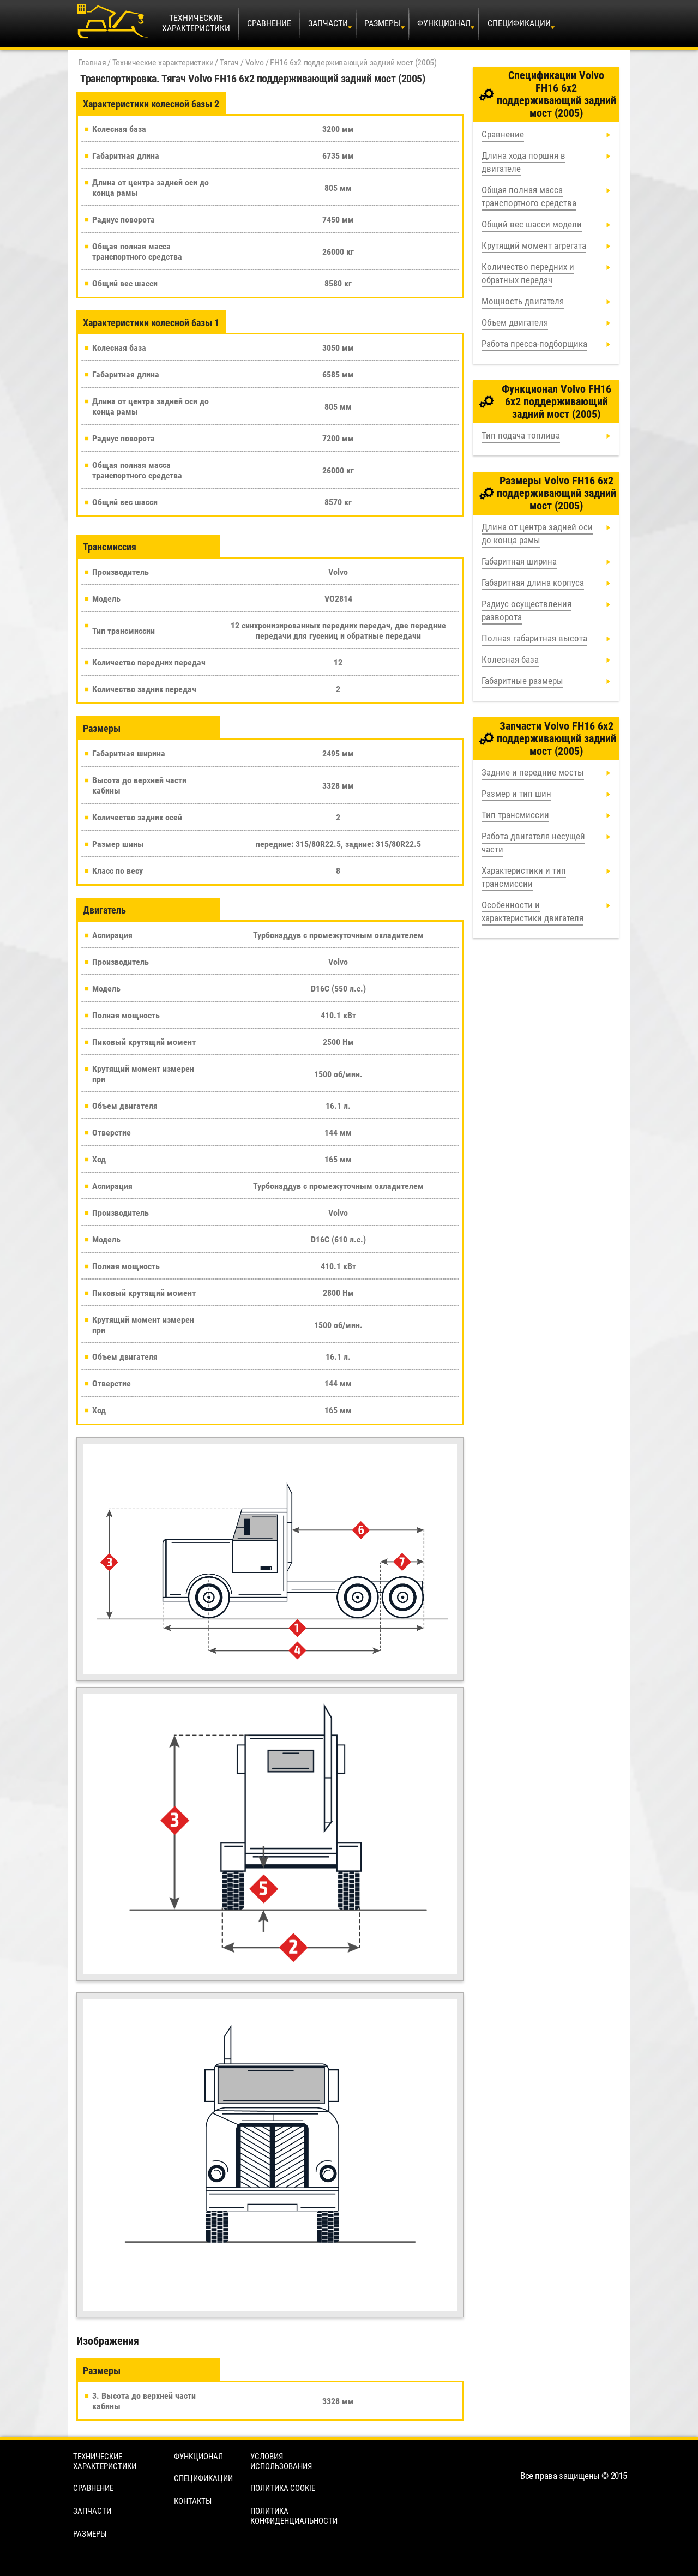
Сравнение (269, 23)
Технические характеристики (163, 62)
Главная (92, 62)
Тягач (229, 62)
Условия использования (281, 2461)
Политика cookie (282, 2488)
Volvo (254, 62)
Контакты (193, 2501)
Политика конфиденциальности (294, 2516)
